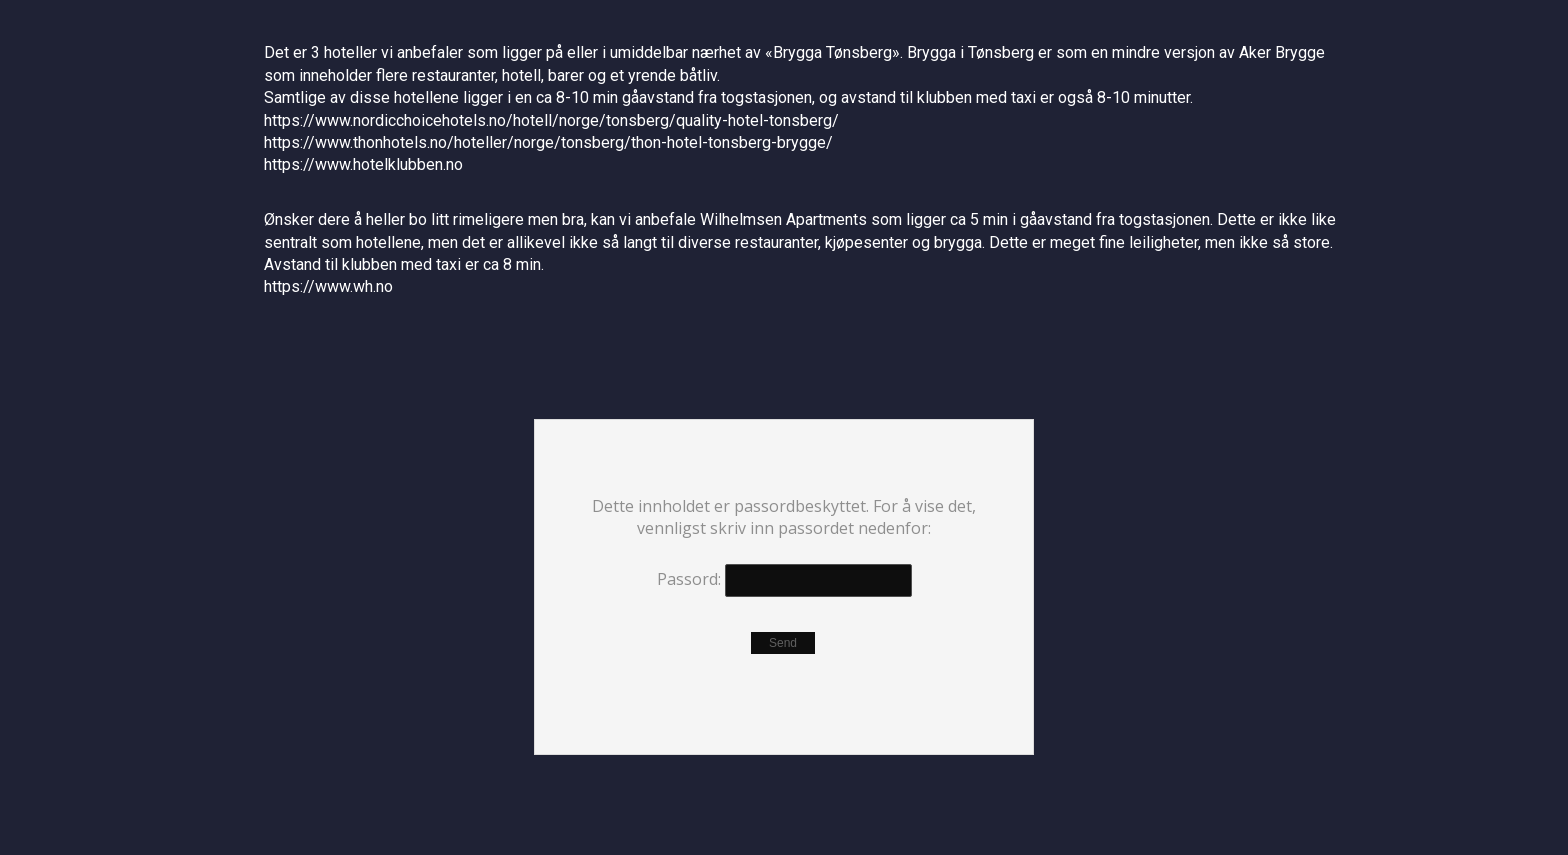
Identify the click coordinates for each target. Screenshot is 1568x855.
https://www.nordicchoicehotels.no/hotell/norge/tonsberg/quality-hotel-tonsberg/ (551, 120)
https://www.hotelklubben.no (363, 164)
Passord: (784, 580)
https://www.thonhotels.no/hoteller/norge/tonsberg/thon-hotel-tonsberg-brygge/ (548, 142)
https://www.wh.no (328, 286)
